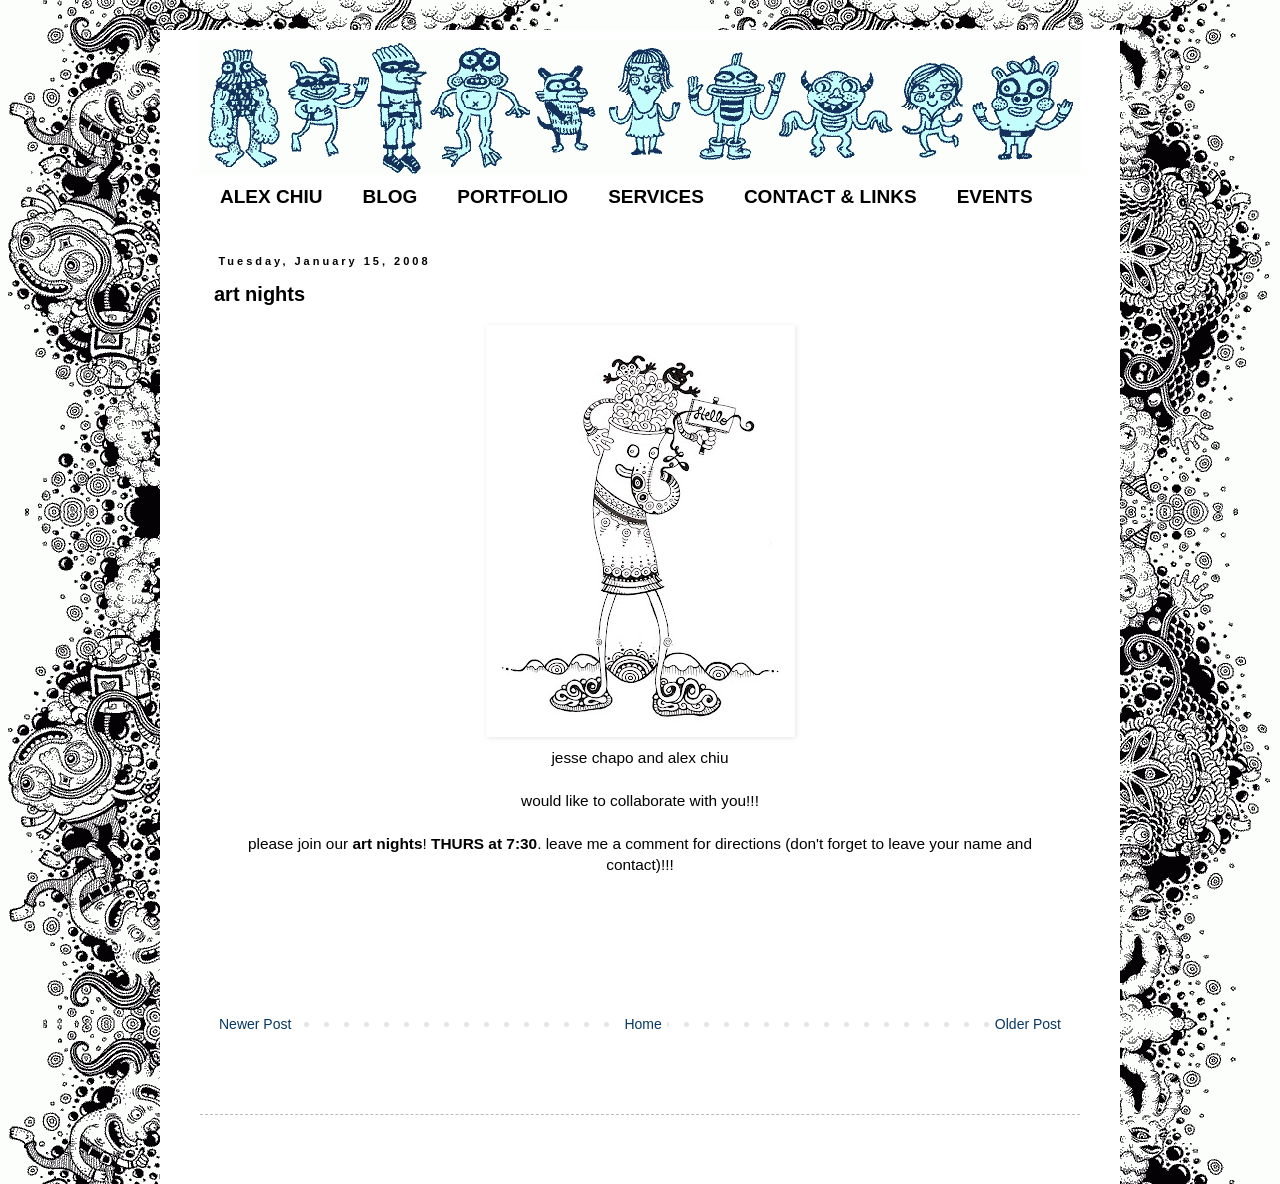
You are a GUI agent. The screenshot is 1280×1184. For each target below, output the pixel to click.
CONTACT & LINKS (830, 196)
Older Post (1028, 1024)
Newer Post (255, 1024)
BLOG (389, 196)
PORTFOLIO (512, 196)
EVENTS (995, 196)
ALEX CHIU (271, 196)
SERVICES (656, 196)
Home (642, 1024)
